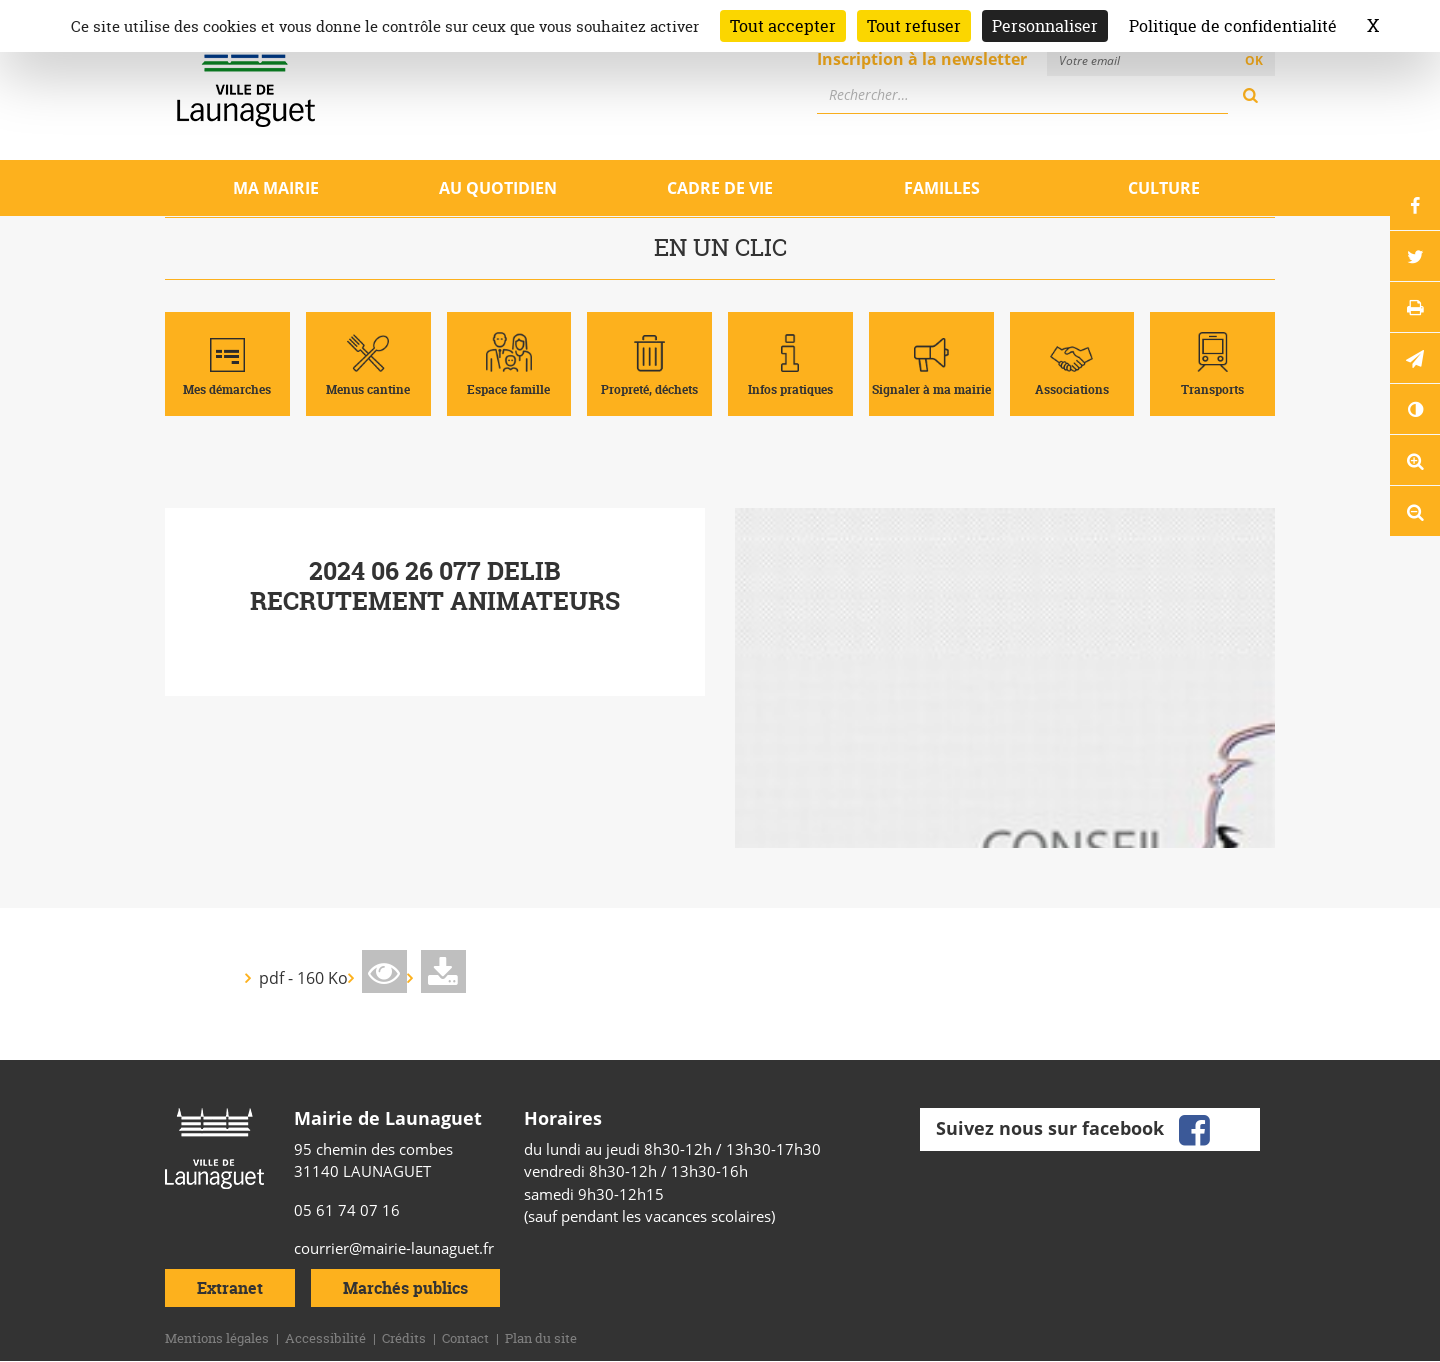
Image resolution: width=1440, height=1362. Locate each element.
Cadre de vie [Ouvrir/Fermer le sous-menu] (720, 188)
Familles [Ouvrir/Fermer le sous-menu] (942, 188)
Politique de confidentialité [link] (1233, 26)
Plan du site (541, 1338)
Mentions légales (217, 1338)
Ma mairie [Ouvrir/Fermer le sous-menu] (276, 188)
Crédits (404, 1338)
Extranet (230, 1288)
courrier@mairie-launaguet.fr (394, 1248)
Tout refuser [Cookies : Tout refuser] (914, 26)
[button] (1415, 358)
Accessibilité (325, 1338)
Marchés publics (405, 1288)
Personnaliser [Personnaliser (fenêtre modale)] (1045, 26)
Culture (1164, 188)
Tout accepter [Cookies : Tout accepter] (783, 26)
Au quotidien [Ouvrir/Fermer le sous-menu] (498, 188)
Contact (465, 1338)
